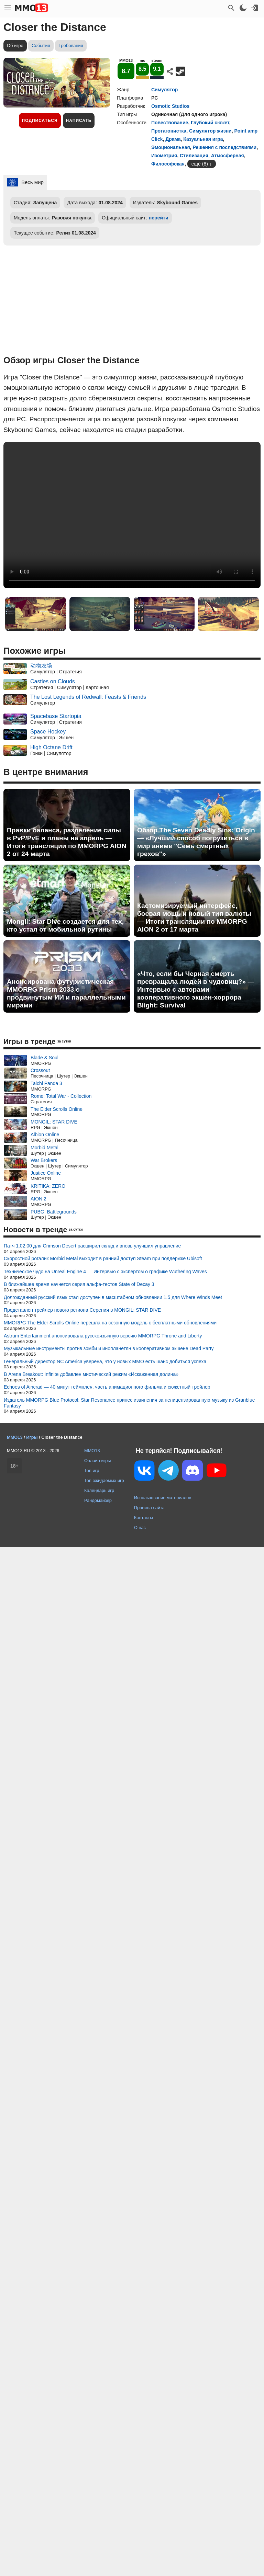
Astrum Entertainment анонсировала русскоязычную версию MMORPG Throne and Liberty (103, 1335)
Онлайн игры (97, 1460)
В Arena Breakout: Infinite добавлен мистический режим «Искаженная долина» (91, 1374)
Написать (79, 120)
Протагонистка (168, 131)
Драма (172, 139)
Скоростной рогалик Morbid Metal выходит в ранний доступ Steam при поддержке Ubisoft (103, 1258)
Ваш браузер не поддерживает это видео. (132, 515)
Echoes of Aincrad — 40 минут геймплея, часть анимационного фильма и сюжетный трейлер (107, 1387)
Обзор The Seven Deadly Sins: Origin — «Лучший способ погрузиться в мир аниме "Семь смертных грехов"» (196, 842)
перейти (158, 217)
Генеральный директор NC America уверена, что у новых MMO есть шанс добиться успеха (105, 1361)
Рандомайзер (98, 1500)
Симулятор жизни (210, 131)
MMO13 (92, 1450)
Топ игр (91, 1470)
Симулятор (164, 89)
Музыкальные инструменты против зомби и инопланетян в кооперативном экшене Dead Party (109, 1348)
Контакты (143, 1517)
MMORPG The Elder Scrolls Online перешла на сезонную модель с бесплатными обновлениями (110, 1322)
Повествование (169, 122)
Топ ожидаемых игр (104, 1480)
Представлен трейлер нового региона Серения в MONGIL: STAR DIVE (82, 1310)
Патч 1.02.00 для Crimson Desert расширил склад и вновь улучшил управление (92, 1246)
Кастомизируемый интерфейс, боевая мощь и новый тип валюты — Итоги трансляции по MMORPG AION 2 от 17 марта (194, 917)
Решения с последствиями (224, 147)
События (41, 45)
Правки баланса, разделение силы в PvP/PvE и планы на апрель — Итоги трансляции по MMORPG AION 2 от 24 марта (66, 842)
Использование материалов (162, 1497)
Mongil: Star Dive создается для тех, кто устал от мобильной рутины (65, 925)
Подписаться (40, 120)
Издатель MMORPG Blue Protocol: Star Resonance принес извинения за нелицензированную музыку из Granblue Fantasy (129, 1403)
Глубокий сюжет (210, 122)
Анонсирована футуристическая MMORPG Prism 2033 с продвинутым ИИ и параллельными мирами (66, 993)
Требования (70, 45)
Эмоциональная (170, 147)
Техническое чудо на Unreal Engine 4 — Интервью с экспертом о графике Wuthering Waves (105, 1271)
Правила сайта (149, 1507)
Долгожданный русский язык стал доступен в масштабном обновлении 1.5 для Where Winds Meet (113, 1297)
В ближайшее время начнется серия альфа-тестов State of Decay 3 (79, 1284)
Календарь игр (99, 1490)
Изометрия (164, 155)
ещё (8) (199, 164)
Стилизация (194, 155)
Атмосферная (227, 155)
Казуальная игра (203, 139)
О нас (140, 1527)
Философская (168, 164)
